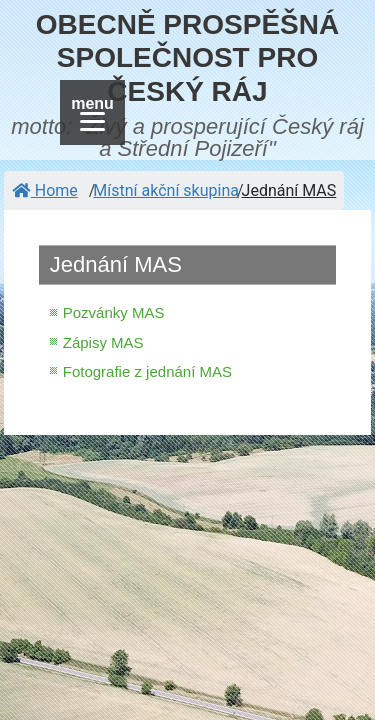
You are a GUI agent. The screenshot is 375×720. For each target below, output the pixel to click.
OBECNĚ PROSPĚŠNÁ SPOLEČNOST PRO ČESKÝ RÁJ (187, 58)
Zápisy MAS (103, 342)
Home (45, 190)
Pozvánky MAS (114, 312)
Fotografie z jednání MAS (147, 371)
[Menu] (92, 112)
